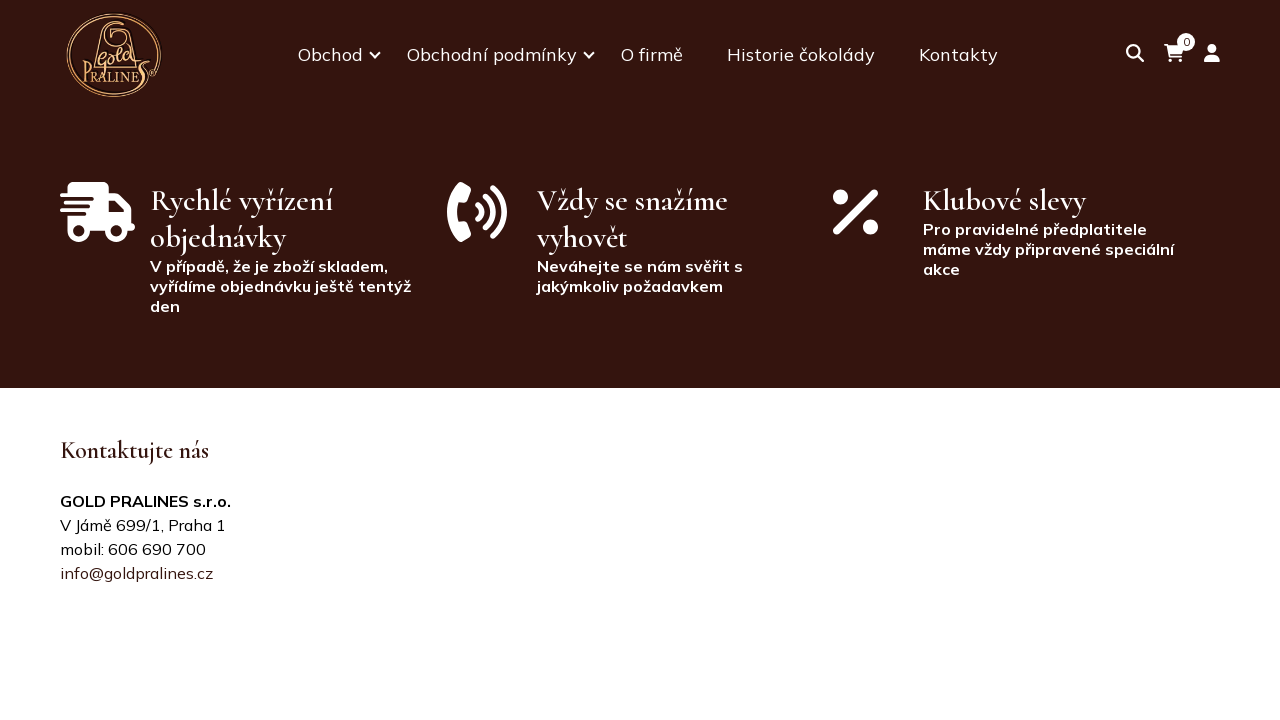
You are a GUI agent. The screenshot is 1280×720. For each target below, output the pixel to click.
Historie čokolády (801, 54)
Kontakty (958, 54)
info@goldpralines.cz (136, 573)
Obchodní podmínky (492, 54)
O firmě (652, 54)
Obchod (330, 54)
